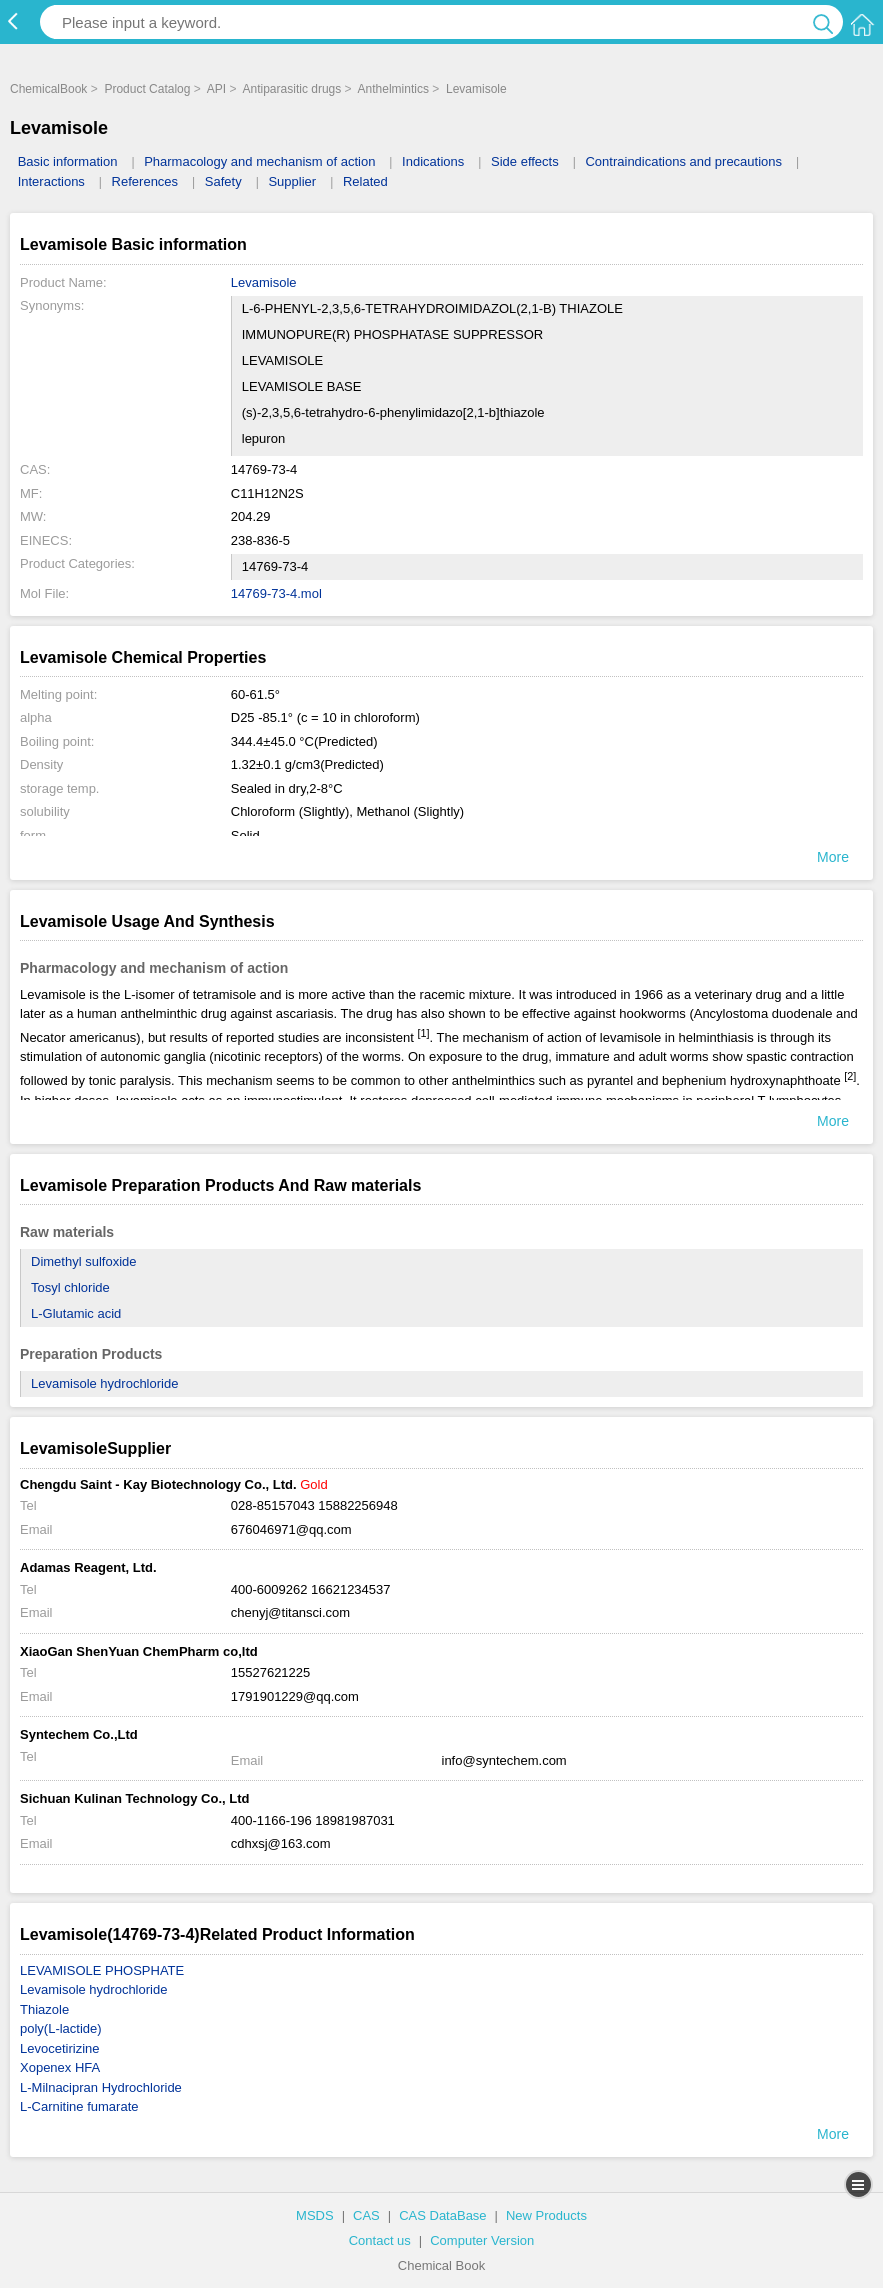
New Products (546, 2215)
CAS (366, 2215)
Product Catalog (147, 89)
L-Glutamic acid (76, 1313)
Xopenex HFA (60, 2067)
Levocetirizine (60, 2048)
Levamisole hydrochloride (104, 1383)
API (216, 89)
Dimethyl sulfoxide (84, 1261)
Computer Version (482, 2240)
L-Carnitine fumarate (79, 2106)
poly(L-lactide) (61, 2028)
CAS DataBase (442, 2215)
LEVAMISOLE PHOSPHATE (102, 1970)
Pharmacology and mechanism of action (259, 161)
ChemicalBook (48, 89)
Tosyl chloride (70, 1287)
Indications (433, 161)
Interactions (51, 181)
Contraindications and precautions (683, 161)
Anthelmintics (393, 89)
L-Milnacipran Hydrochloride (101, 2087)
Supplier (292, 181)
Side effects (525, 161)
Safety (223, 181)
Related (365, 181)
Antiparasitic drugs (292, 89)
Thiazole (44, 2009)
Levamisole (476, 89)
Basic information (68, 161)
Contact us (380, 2240)
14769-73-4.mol (276, 593)
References (145, 181)
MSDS (315, 2215)
